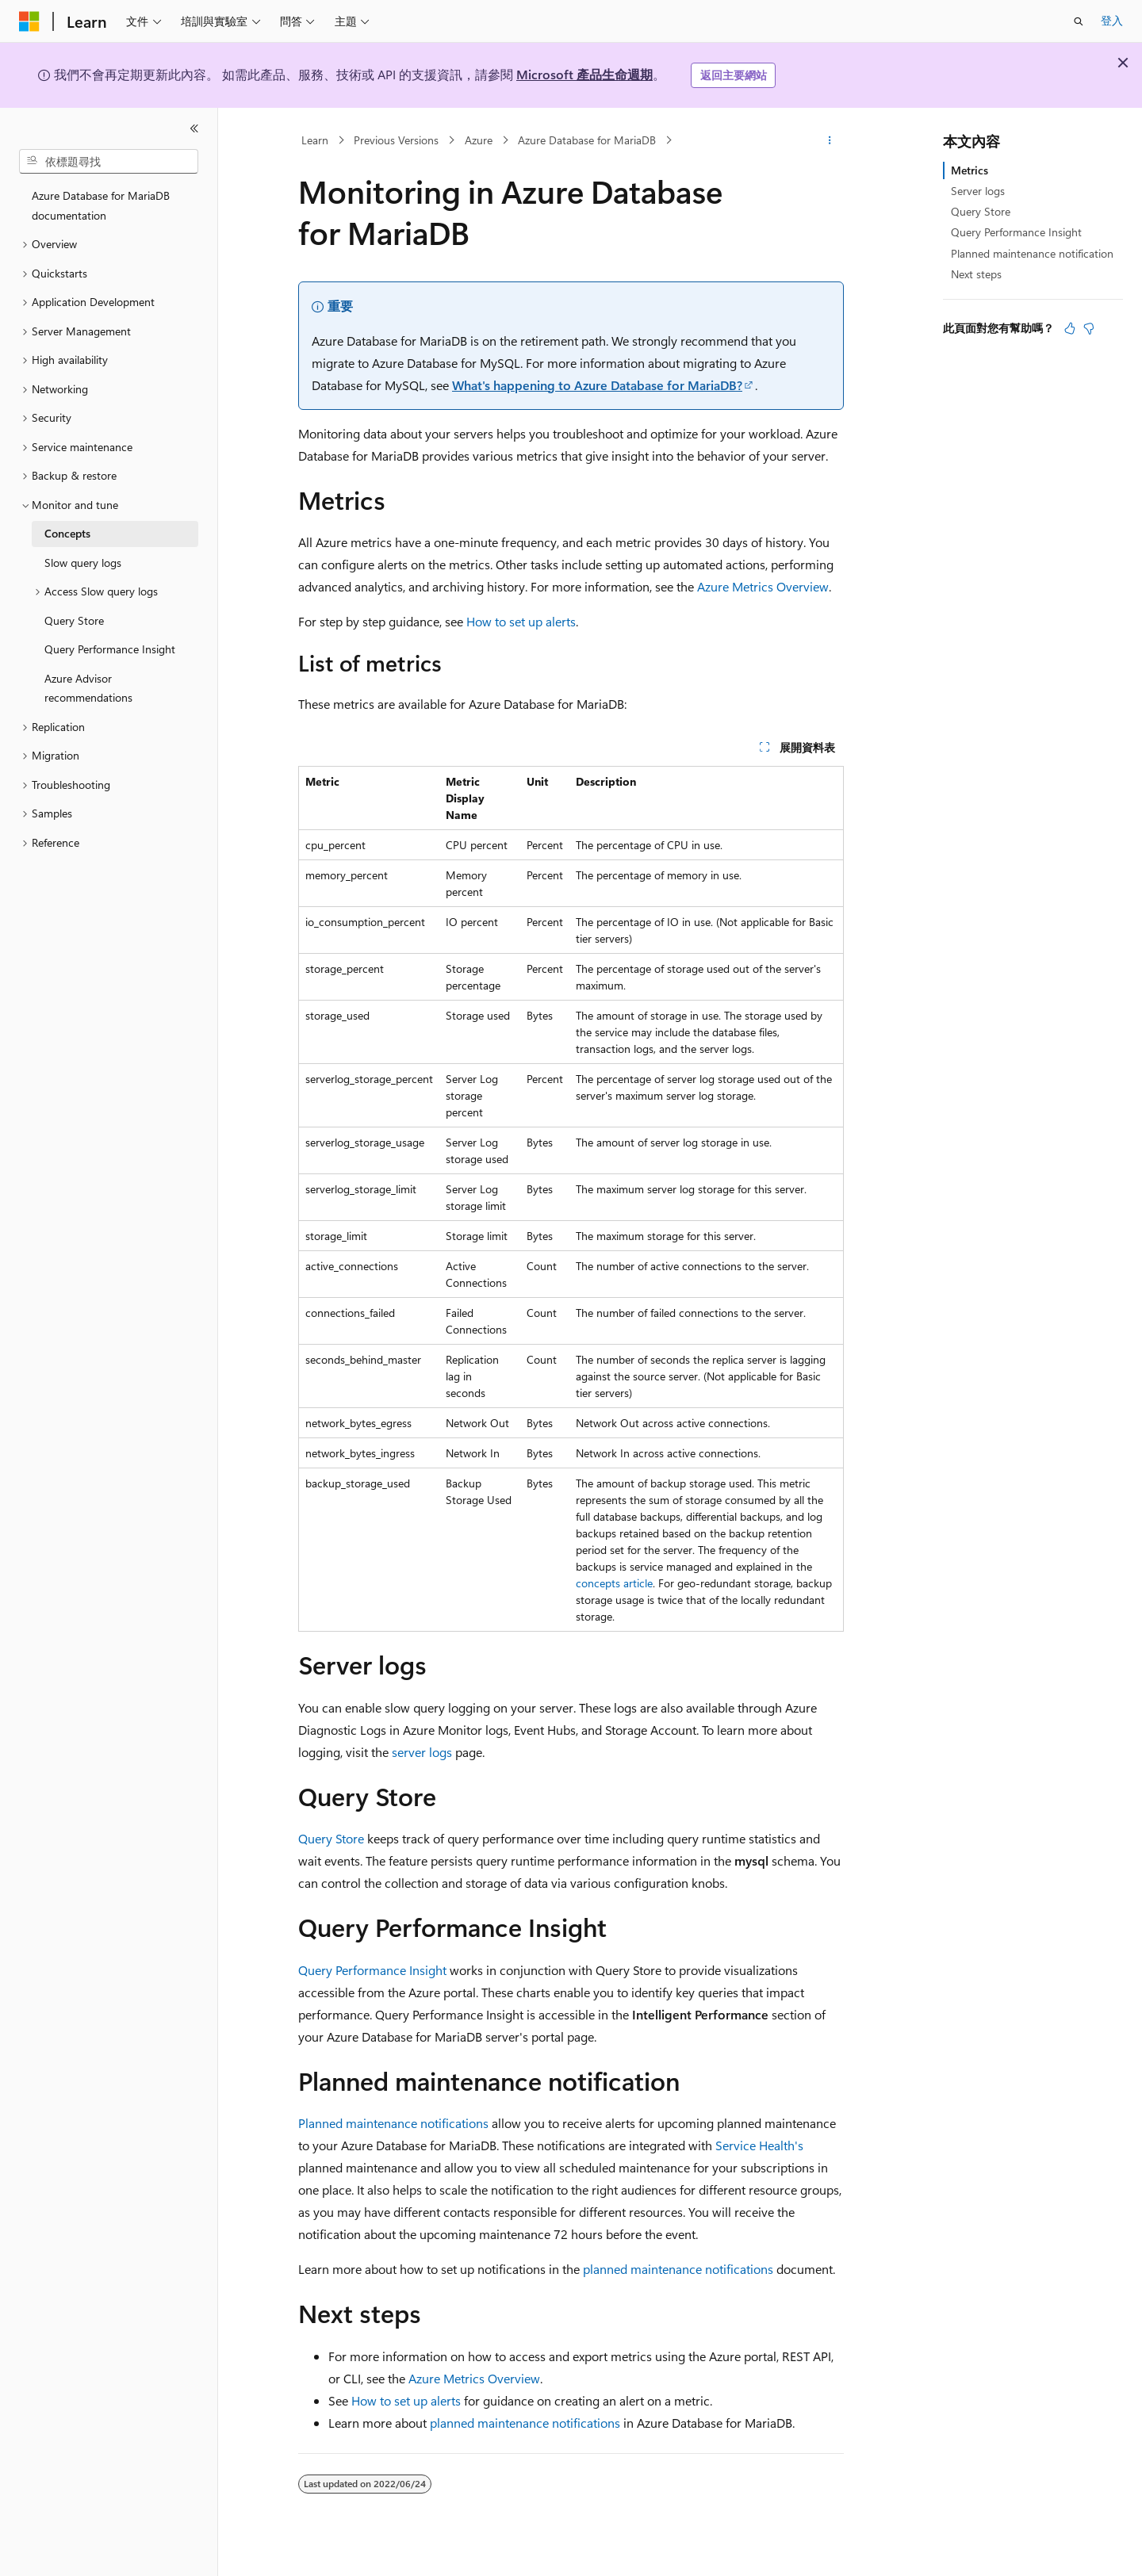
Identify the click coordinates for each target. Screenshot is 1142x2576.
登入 (1112, 20)
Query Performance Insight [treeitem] (109, 648)
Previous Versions (396, 139)
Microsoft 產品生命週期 (584, 74)
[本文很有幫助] (1069, 328)
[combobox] (108, 161)
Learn (314, 139)
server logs (422, 1751)
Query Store (331, 1838)
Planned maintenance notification (1032, 253)
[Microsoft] (29, 21)
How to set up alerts (521, 621)
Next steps (976, 273)
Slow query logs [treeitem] (82, 562)
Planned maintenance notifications (393, 2123)
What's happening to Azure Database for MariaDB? (597, 385)
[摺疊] (194, 128)
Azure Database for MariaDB (587, 139)
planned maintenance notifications (678, 2268)
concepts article (614, 1582)
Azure (478, 139)
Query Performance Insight (372, 1970)
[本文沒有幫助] (1088, 328)
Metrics (969, 170)
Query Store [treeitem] (74, 620)
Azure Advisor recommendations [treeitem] (88, 688)
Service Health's (759, 2145)
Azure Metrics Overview (763, 586)
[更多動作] (830, 140)
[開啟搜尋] (1078, 21)
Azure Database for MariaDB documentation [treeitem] (101, 205)
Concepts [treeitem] (67, 533)
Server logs (978, 190)
